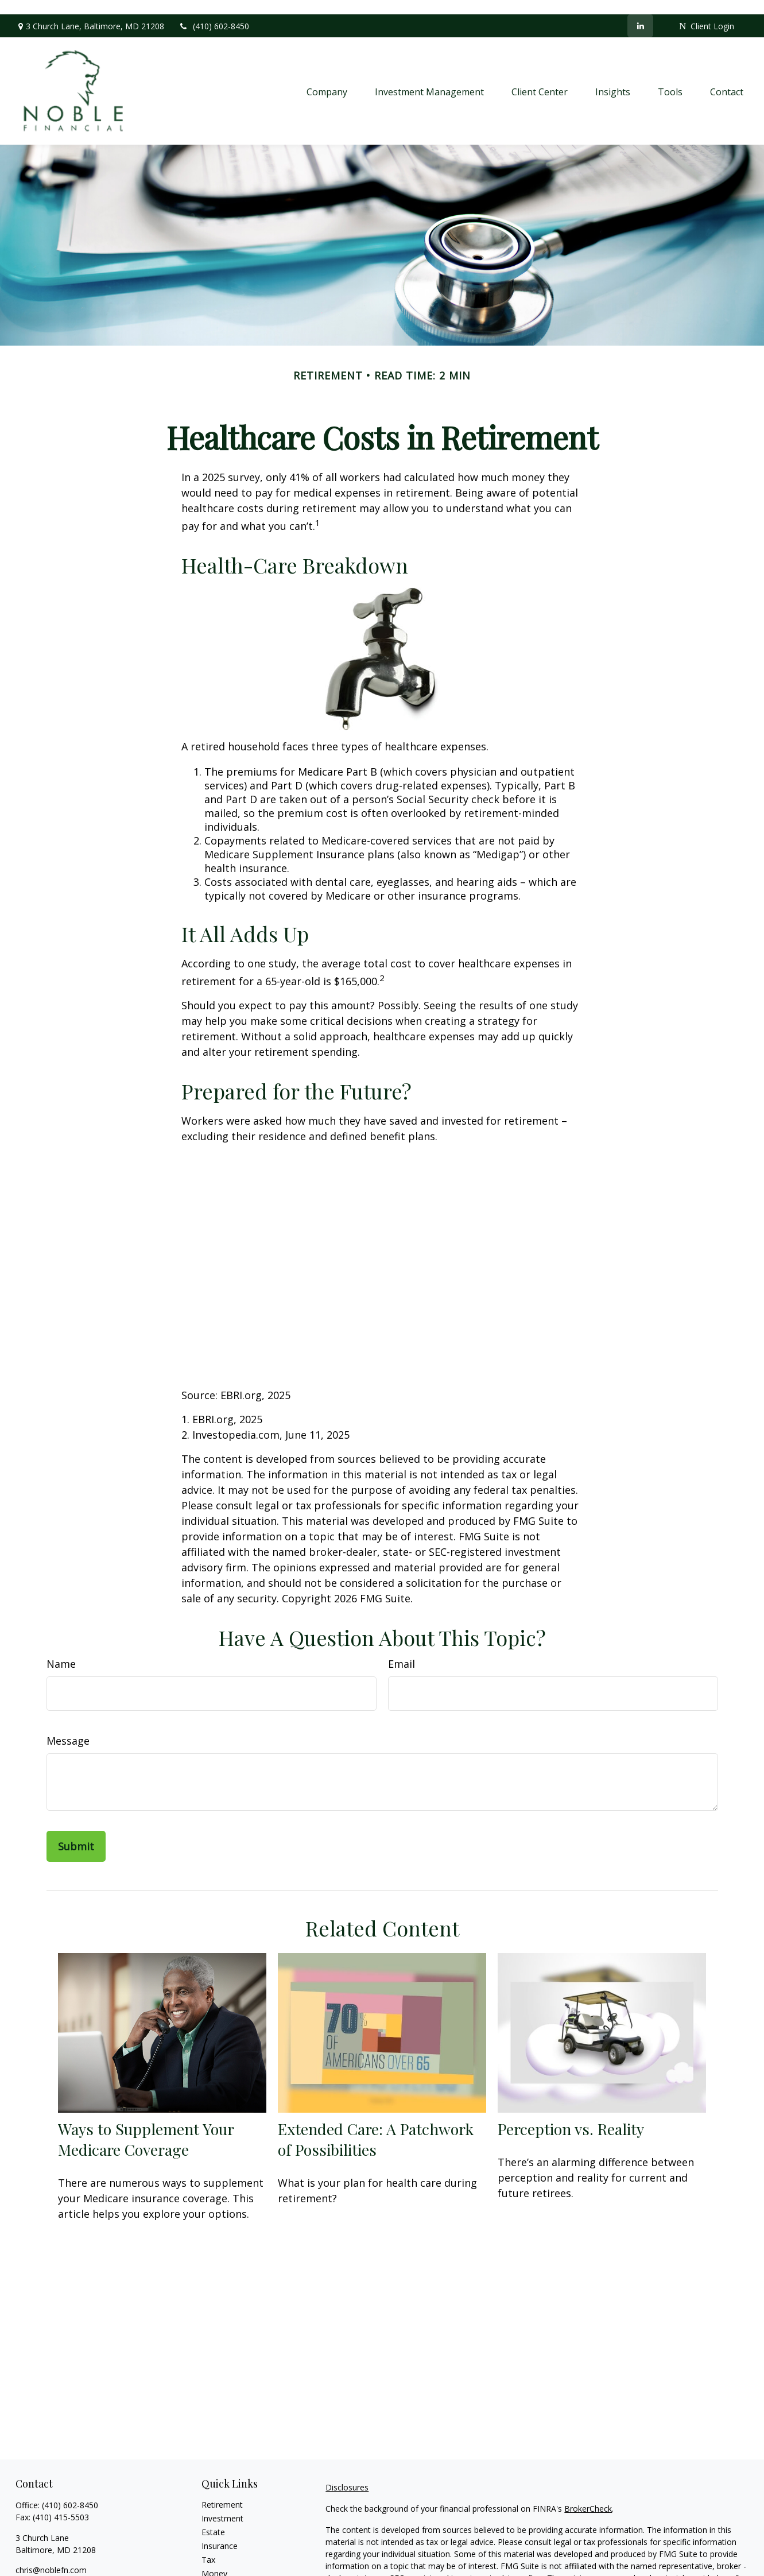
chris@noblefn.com (51, 2555)
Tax (208, 2545)
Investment (222, 2503)
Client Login (706, 11)
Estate (213, 2517)
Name (61, 1649)
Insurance (219, 2531)
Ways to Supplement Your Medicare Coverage (146, 2124)
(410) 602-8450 (214, 11)
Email (401, 1649)
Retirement (222, 2490)
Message (68, 1726)
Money (214, 2559)
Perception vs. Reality (571, 2114)
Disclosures (347, 2472)
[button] (326, 76)
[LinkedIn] (640, 11)
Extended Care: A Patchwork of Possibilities (376, 2124)
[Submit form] (76, 1831)
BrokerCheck (588, 2494)
